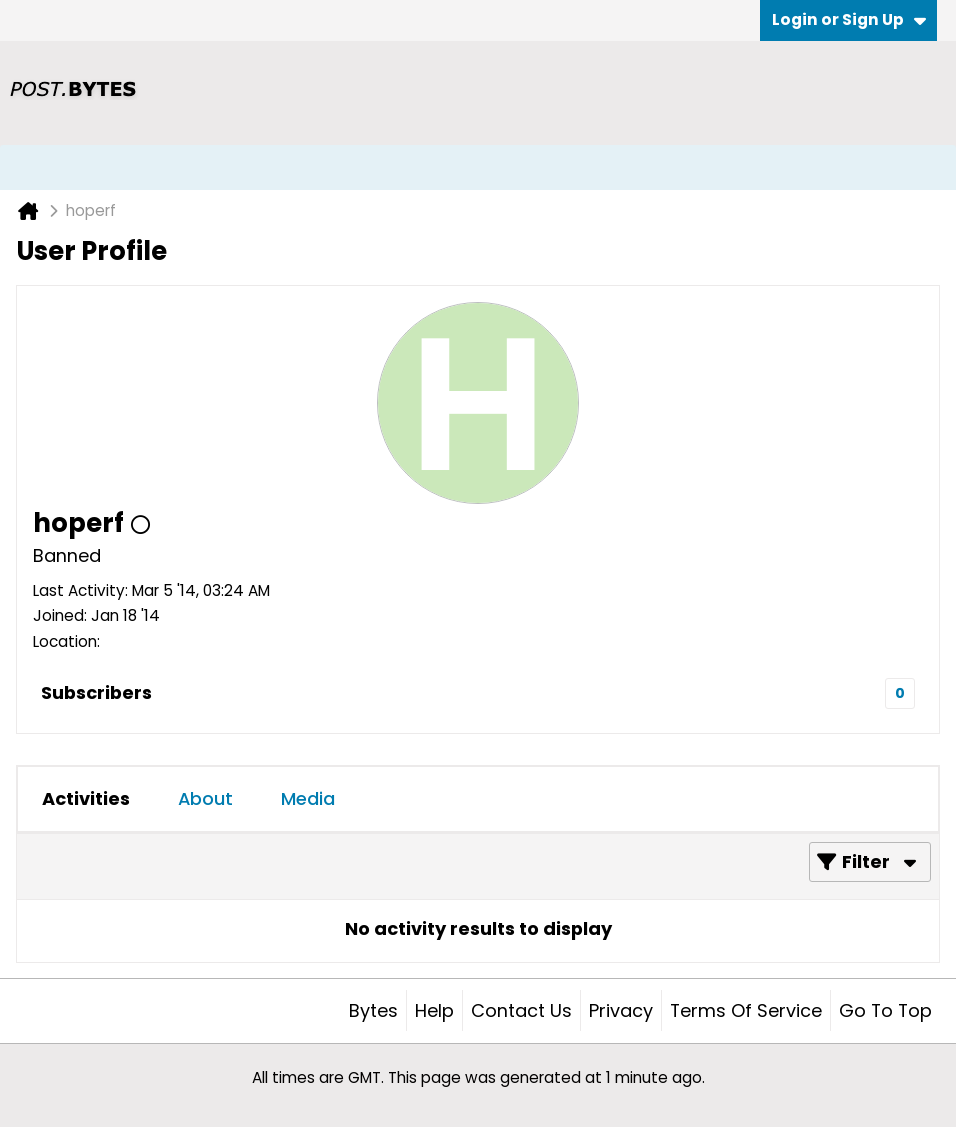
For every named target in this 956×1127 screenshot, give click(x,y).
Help (434, 1010)
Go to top (885, 1010)
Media (308, 798)
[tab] (86, 799)
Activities (86, 798)
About (205, 798)
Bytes (373, 1010)
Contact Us (521, 1010)
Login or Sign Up (849, 19)
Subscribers (96, 692)
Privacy (621, 1010)
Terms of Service (746, 1010)
